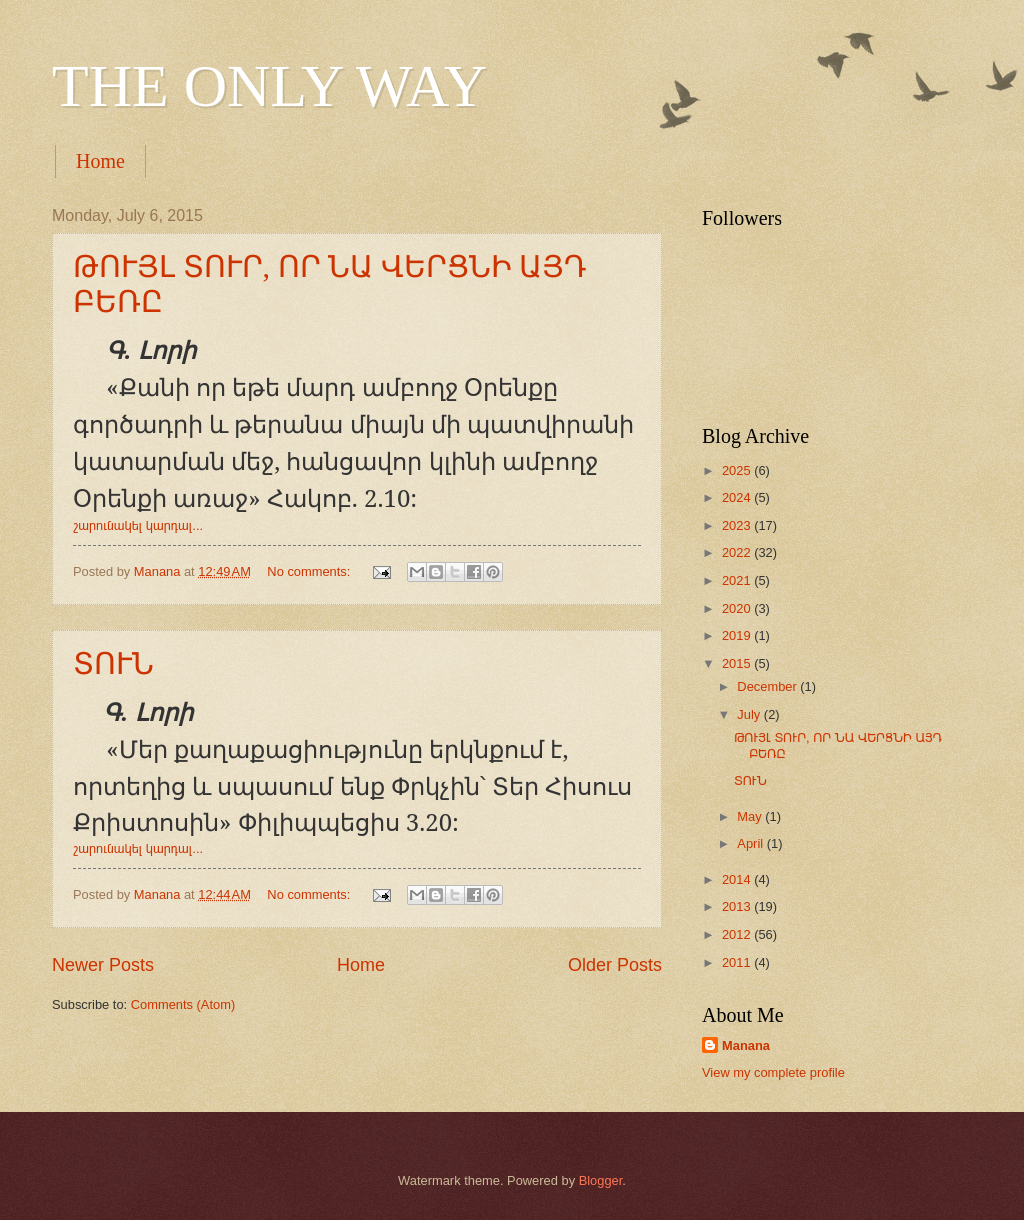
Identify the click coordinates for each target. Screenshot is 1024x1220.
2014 (738, 879)
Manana (746, 1045)
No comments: (310, 571)
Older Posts (615, 965)
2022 (738, 552)
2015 (738, 663)
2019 (738, 635)
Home (100, 161)
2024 (738, 497)
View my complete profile (773, 1072)
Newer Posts (103, 965)
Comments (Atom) (183, 1004)
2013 (738, 906)
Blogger (601, 1180)
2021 (738, 580)
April (751, 843)
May (751, 816)
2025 (738, 470)
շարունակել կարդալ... (138, 525)
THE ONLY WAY (269, 86)
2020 (738, 608)
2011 (738, 962)
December (768, 686)
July (750, 714)
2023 (738, 525)
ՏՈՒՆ (113, 663)
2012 (738, 934)
